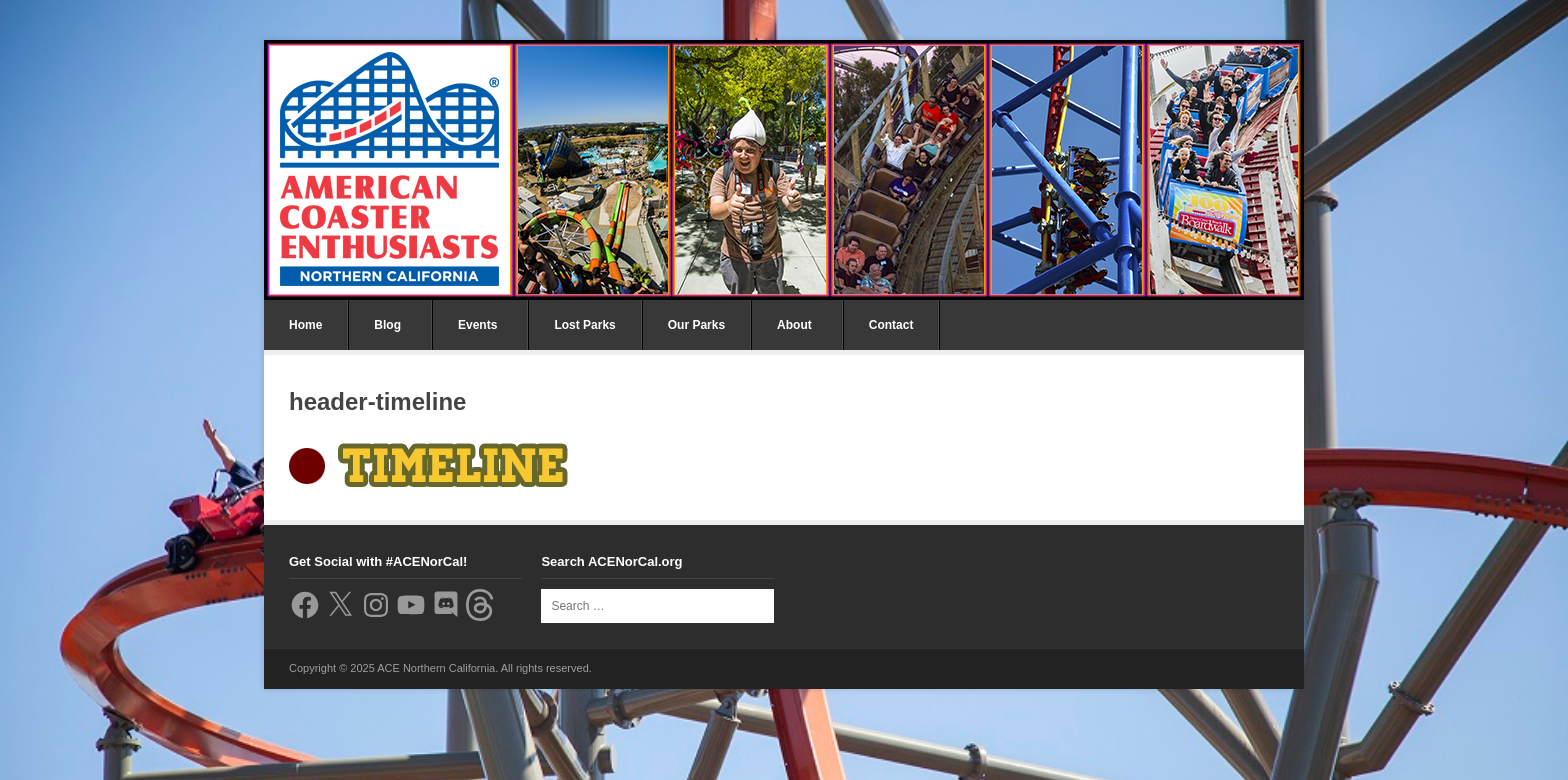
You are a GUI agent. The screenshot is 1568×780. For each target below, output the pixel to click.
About (794, 325)
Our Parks (696, 325)
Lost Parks (584, 325)
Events (477, 325)
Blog (387, 325)
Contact (891, 325)
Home (305, 325)
